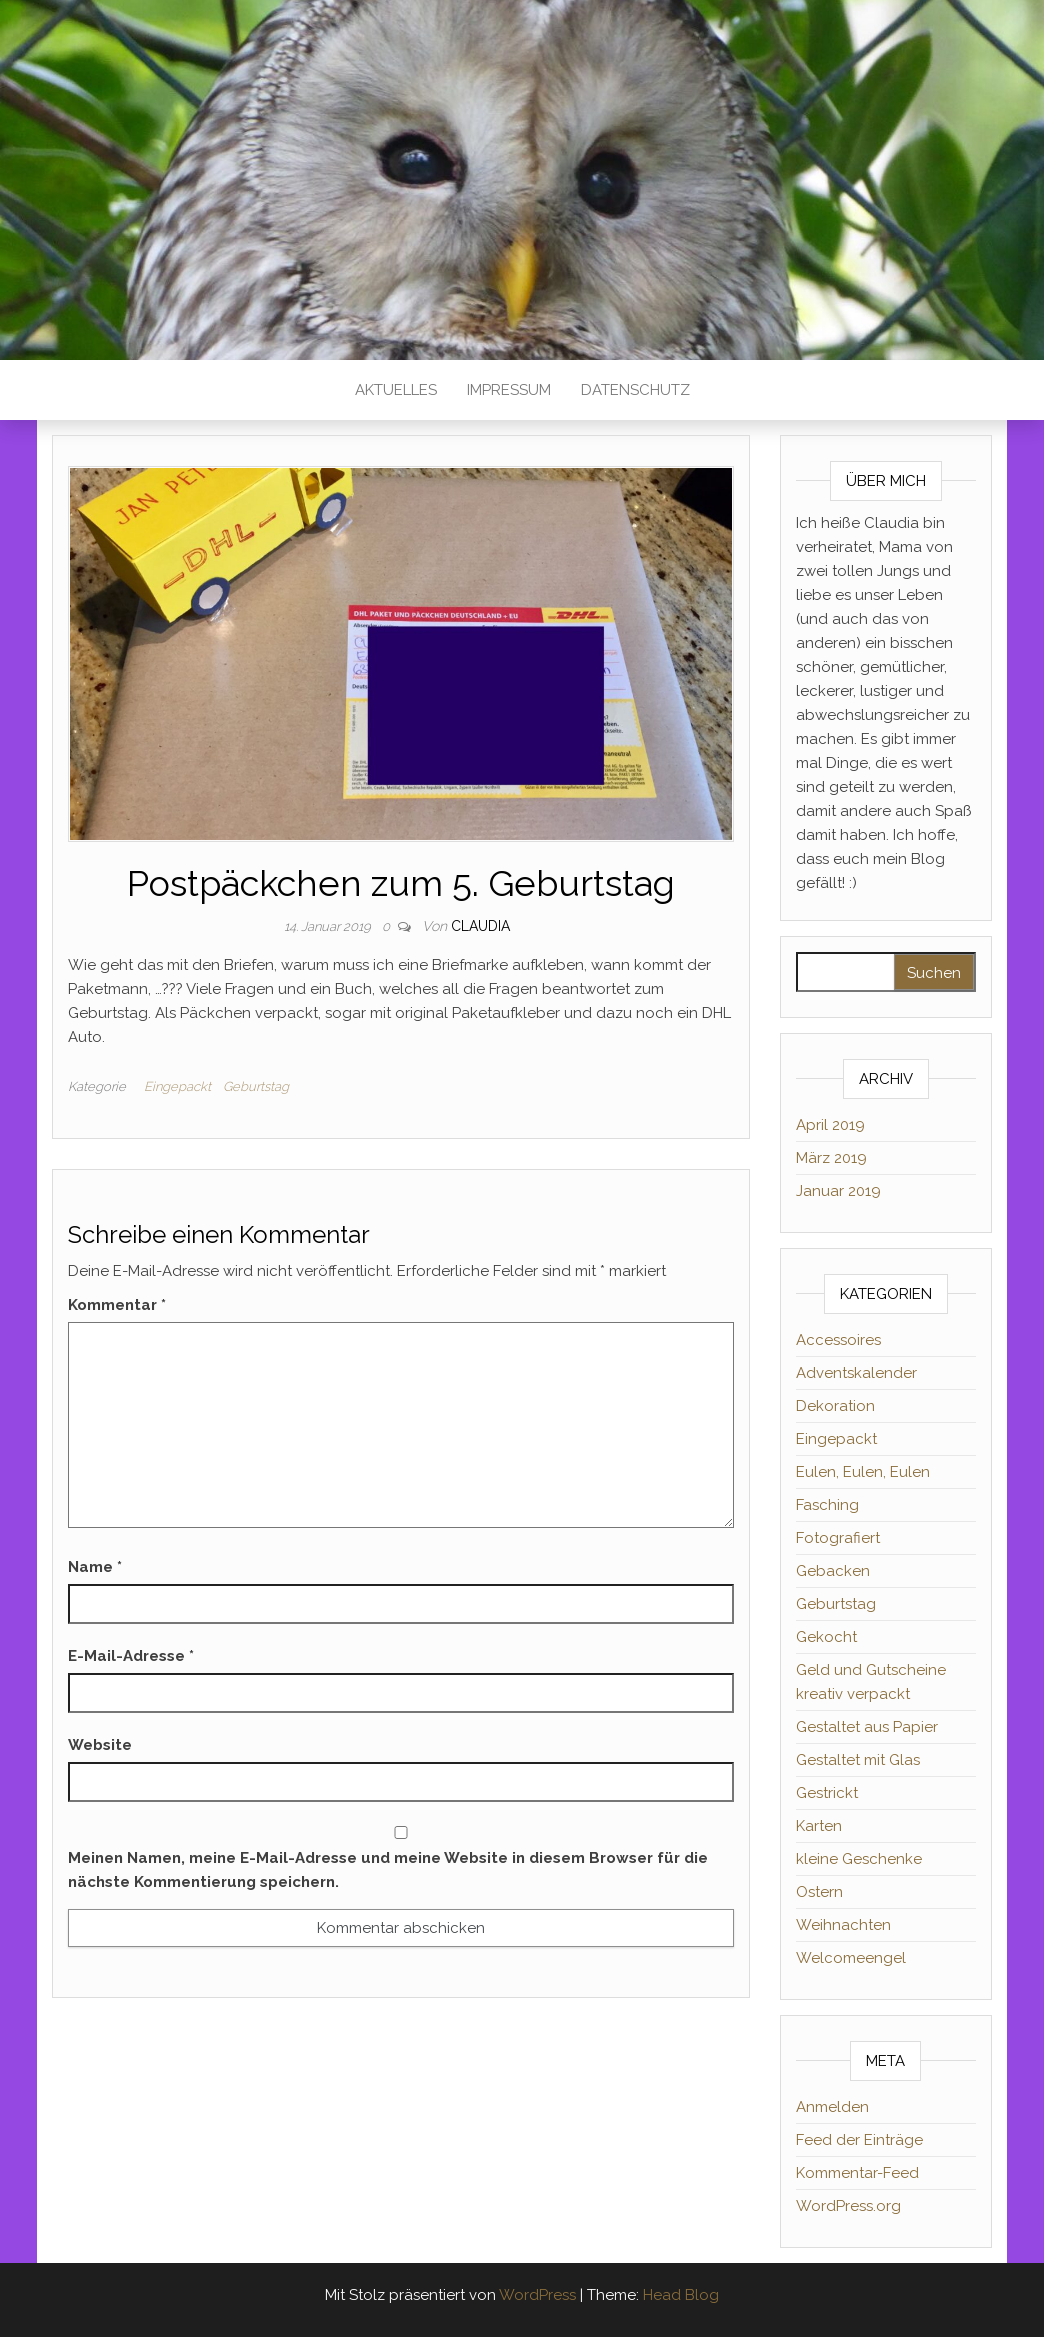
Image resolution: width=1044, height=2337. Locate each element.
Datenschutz (635, 390)
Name (95, 1567)
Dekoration (835, 1406)
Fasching (827, 1505)
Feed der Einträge (859, 2140)
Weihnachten (843, 1925)
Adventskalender (856, 1373)
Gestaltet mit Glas (858, 1760)
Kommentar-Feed (857, 2173)
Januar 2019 (838, 1191)
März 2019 (831, 1158)
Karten (819, 1826)
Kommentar (117, 1305)
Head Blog (681, 2295)
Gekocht (826, 1637)
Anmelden (832, 2107)
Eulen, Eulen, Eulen (863, 1472)
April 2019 (830, 1125)
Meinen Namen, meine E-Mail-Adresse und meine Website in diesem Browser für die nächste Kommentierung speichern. (388, 1870)
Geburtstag (256, 1086)
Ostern (819, 1892)
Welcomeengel (851, 1958)
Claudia (480, 926)
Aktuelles (396, 390)
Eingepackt (177, 1086)
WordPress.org (848, 2206)
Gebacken (833, 1571)
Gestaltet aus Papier (867, 1727)
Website (100, 1745)
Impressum (509, 390)
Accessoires (838, 1340)
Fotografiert (838, 1538)
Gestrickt (827, 1793)
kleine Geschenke (859, 1859)
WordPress (537, 2295)
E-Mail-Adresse (131, 1656)
